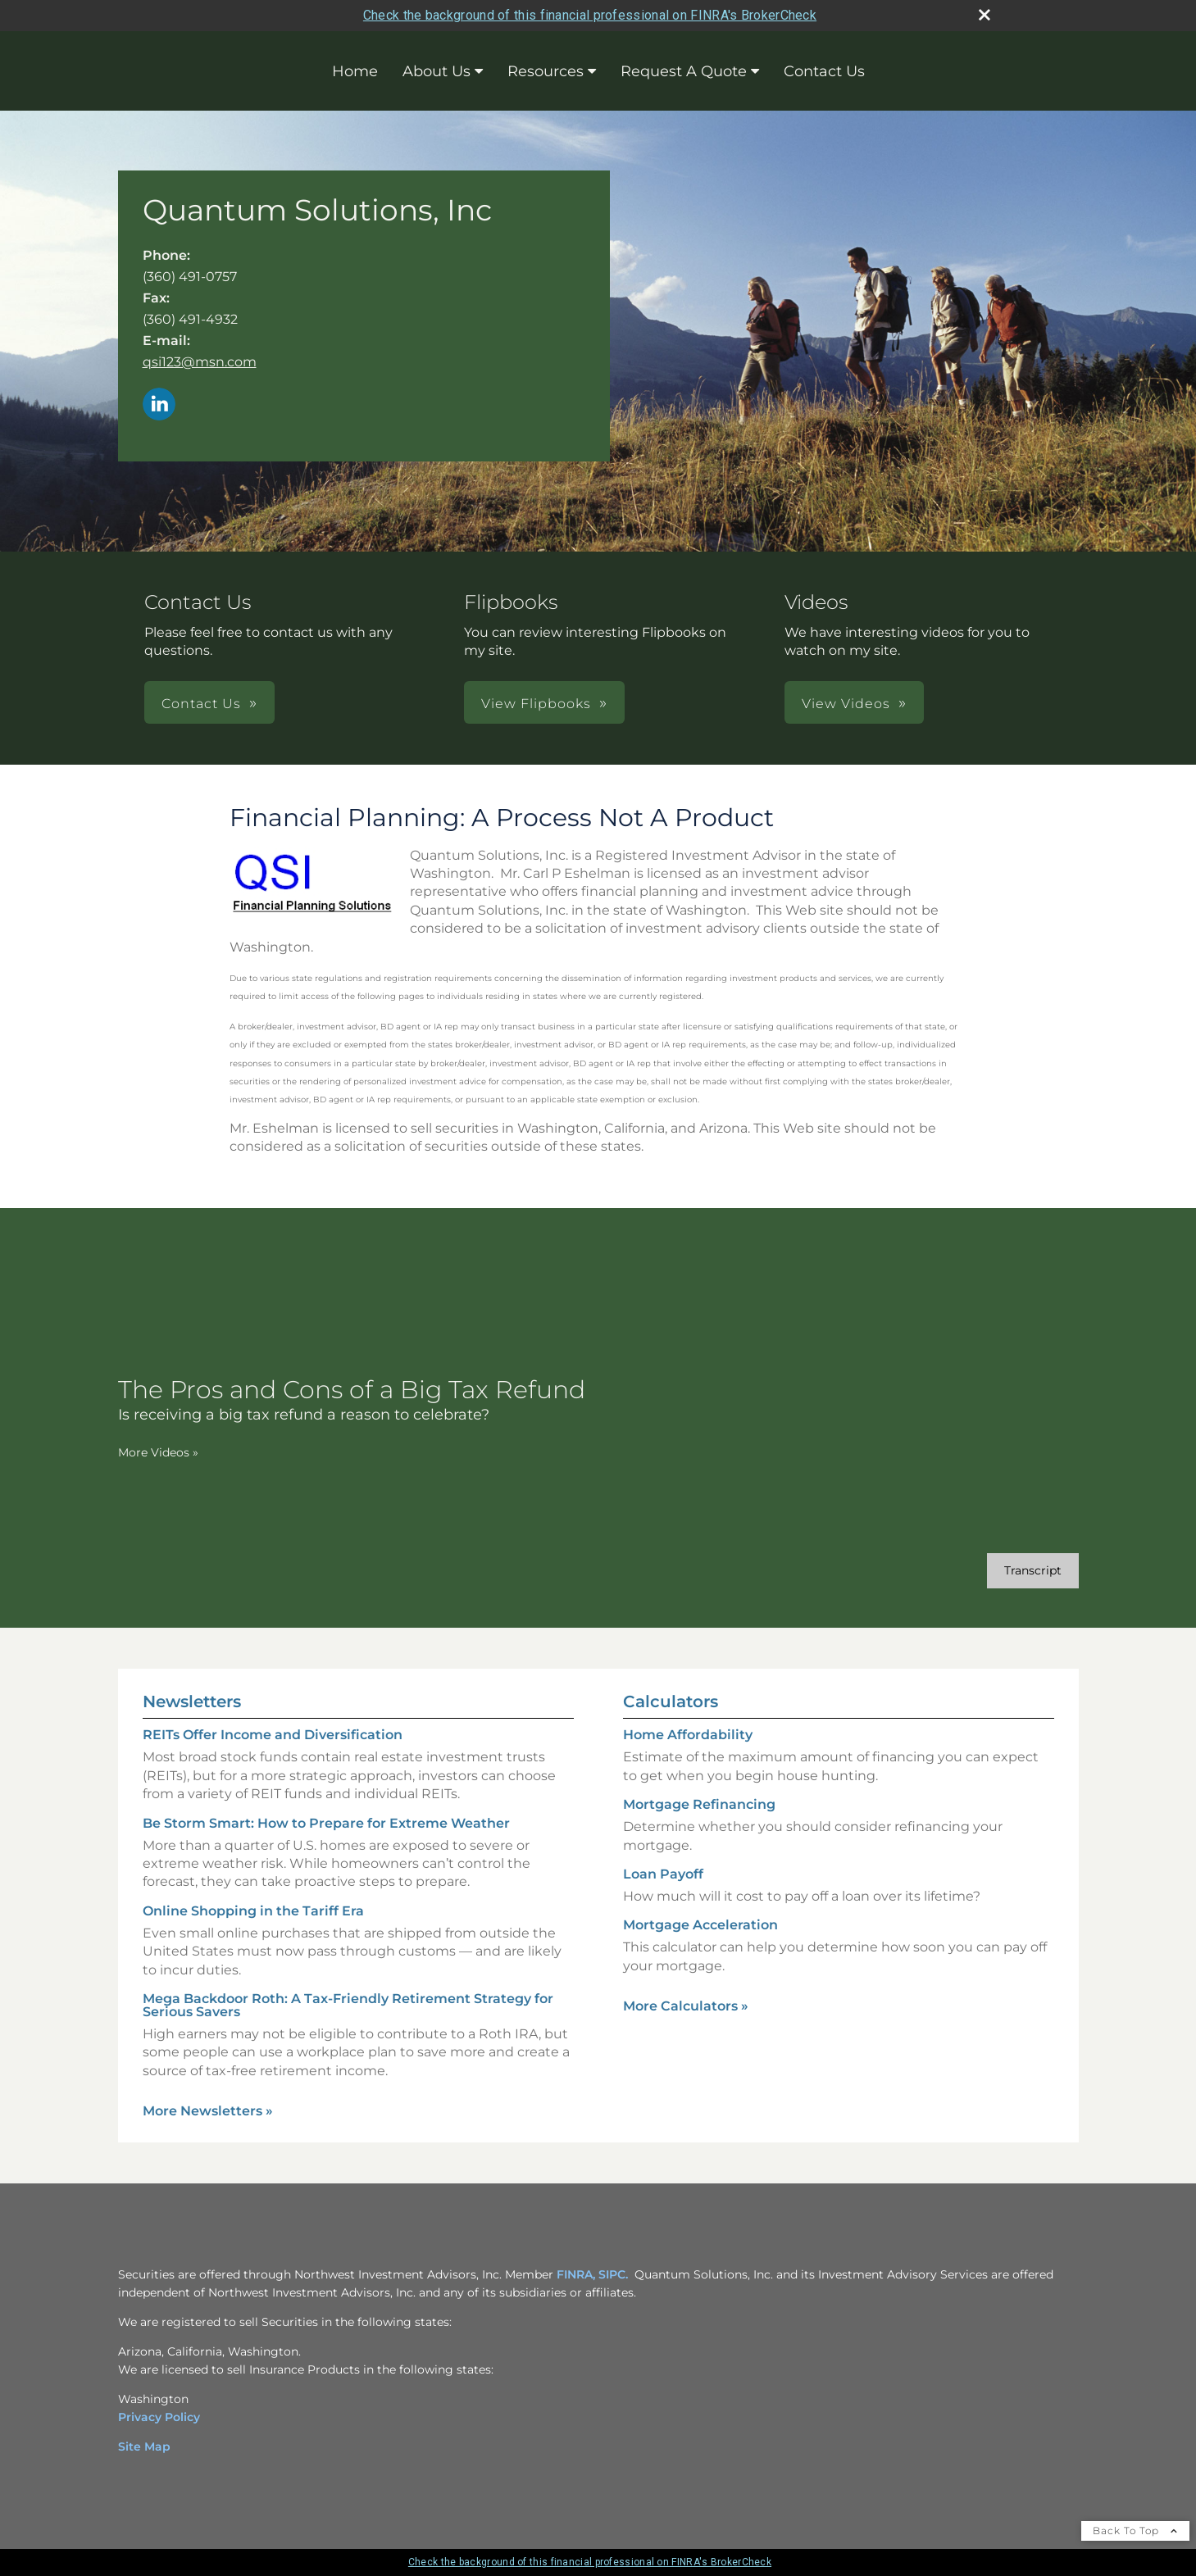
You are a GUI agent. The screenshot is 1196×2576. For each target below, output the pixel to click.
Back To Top (1135, 2530)
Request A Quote (684, 71)
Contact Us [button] (201, 703)
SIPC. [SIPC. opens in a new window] (613, 2274)
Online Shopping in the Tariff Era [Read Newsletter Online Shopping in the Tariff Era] (253, 1911)
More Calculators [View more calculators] (685, 2006)
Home (355, 71)
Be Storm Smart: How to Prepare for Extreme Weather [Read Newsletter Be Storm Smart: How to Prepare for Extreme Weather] (326, 1823)
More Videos (158, 1452)
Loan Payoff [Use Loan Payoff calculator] (663, 1874)
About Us (436, 71)
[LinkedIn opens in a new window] (159, 405)
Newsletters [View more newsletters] (192, 1701)
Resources (545, 71)
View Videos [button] (846, 703)
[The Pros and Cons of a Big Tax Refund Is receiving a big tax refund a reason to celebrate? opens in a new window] (351, 1400)
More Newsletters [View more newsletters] (208, 2111)
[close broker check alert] (984, 14)
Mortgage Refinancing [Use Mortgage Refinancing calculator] (699, 1804)
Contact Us (824, 71)
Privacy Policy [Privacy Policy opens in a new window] (159, 2417)
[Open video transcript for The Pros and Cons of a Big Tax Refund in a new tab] (1033, 1570)
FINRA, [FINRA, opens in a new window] (576, 2274)
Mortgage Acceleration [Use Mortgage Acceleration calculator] (700, 1925)
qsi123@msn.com (200, 362)
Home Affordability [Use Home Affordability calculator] (688, 1734)
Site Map (144, 2446)
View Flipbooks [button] (536, 703)
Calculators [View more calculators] (670, 1701)
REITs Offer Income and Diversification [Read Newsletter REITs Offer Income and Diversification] (272, 1734)
